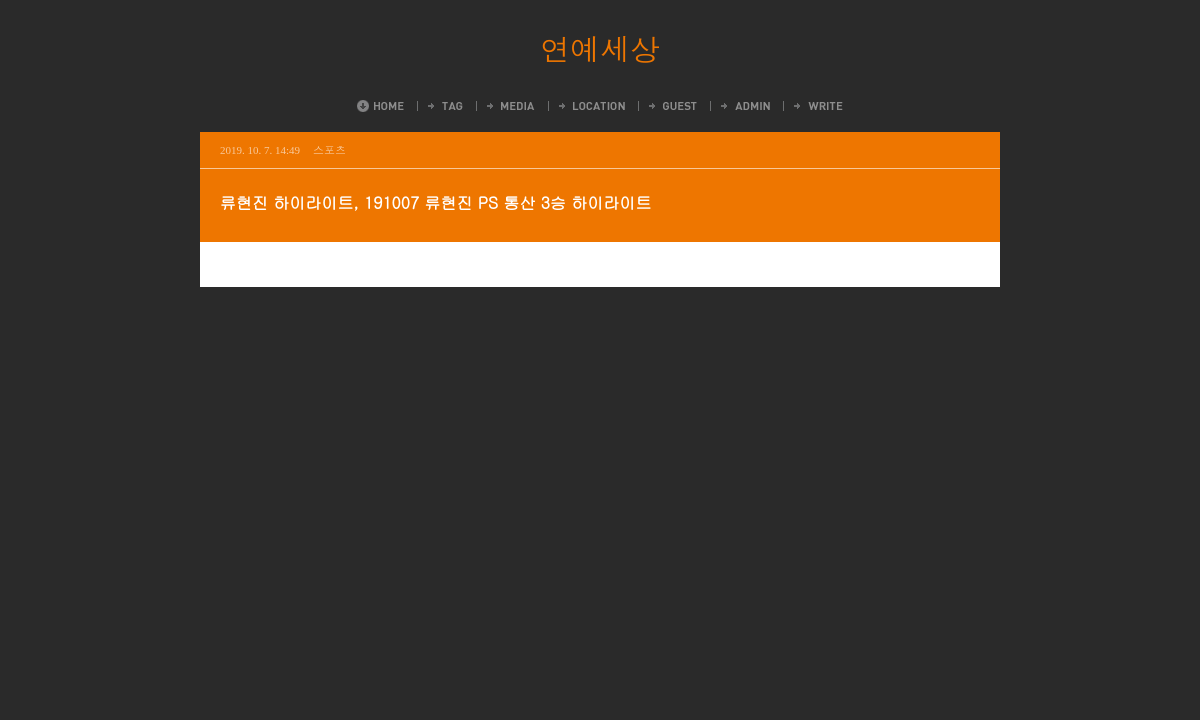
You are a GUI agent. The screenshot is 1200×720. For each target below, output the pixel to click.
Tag (444, 106)
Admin (744, 106)
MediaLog (509, 106)
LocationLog (590, 106)
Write (817, 106)
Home (380, 106)
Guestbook (671, 106)
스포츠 (329, 149)
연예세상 (600, 48)
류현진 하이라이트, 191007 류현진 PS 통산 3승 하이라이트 (435, 202)
